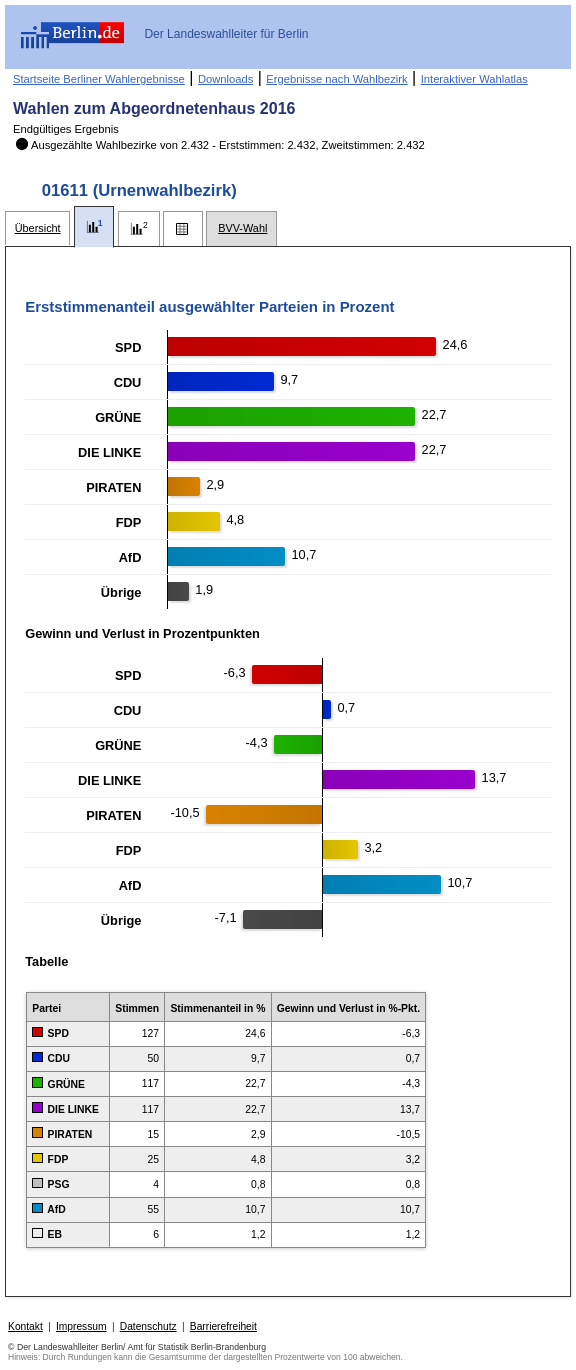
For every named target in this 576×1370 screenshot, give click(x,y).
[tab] (37, 228)
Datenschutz (148, 1326)
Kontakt (25, 1326)
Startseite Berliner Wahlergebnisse (99, 79)
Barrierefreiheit (223, 1326)
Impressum (81, 1326)
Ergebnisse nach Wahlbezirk (336, 79)
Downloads (225, 79)
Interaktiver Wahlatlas (474, 79)
